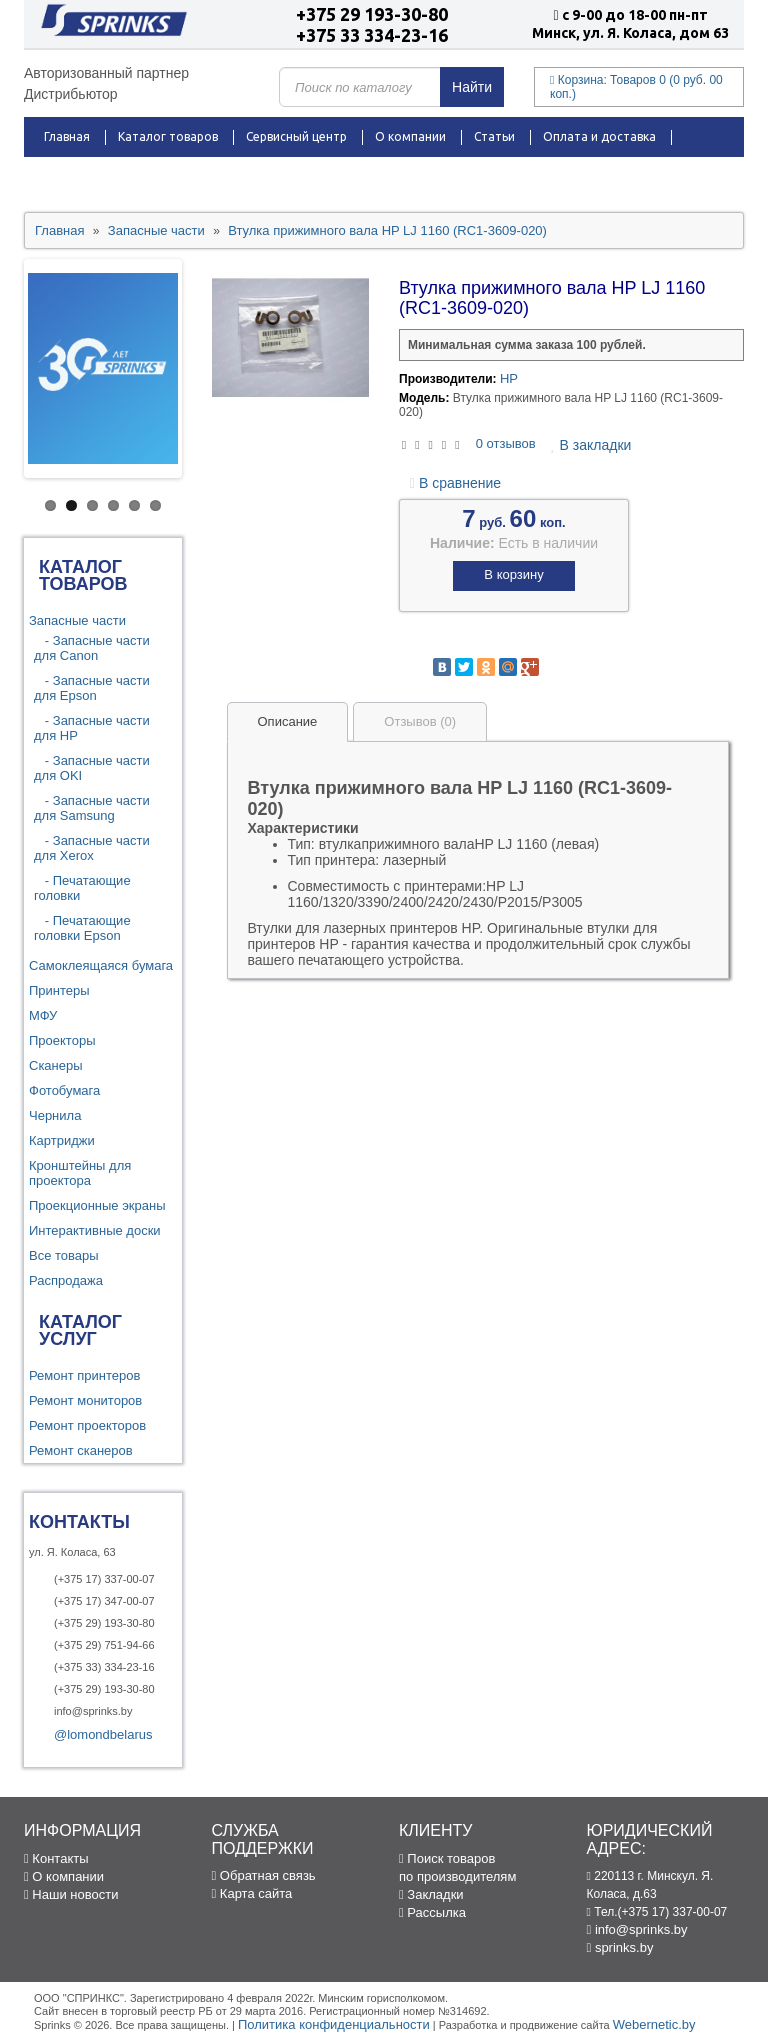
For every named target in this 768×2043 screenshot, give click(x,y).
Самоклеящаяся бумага (101, 965)
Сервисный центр (296, 136)
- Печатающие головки (82, 888)
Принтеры (59, 990)
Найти (472, 87)
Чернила (55, 1115)
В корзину (513, 574)
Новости (170, 176)
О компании (410, 136)
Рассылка (432, 1912)
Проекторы (62, 1040)
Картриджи (62, 1140)
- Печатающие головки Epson (82, 928)
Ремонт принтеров (84, 1375)
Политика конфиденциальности (334, 2024)
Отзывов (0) (420, 721)
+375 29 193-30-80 (372, 14)
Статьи (494, 136)
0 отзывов (506, 443)
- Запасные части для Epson (92, 688)
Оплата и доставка (599, 136)
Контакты (252, 176)
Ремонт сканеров (81, 1450)
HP (509, 378)
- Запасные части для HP (92, 728)
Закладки (431, 1894)
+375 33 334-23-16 (372, 35)
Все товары (64, 1255)
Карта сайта (252, 1893)
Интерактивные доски (95, 1230)
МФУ (43, 1015)
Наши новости (71, 1894)
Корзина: (636, 87)
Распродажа (80, 176)
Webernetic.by (654, 2024)
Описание (288, 721)
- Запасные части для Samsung (92, 808)
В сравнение (455, 483)
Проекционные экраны (97, 1205)
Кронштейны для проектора (80, 1173)
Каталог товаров (168, 136)
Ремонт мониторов (85, 1400)
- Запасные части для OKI (92, 768)
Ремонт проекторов (87, 1425)
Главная (67, 136)
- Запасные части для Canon (92, 648)
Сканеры (56, 1065)
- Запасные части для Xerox (92, 848)
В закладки (591, 445)
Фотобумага (64, 1090)
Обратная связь (264, 1875)
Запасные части (77, 620)
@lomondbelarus (103, 1734)
